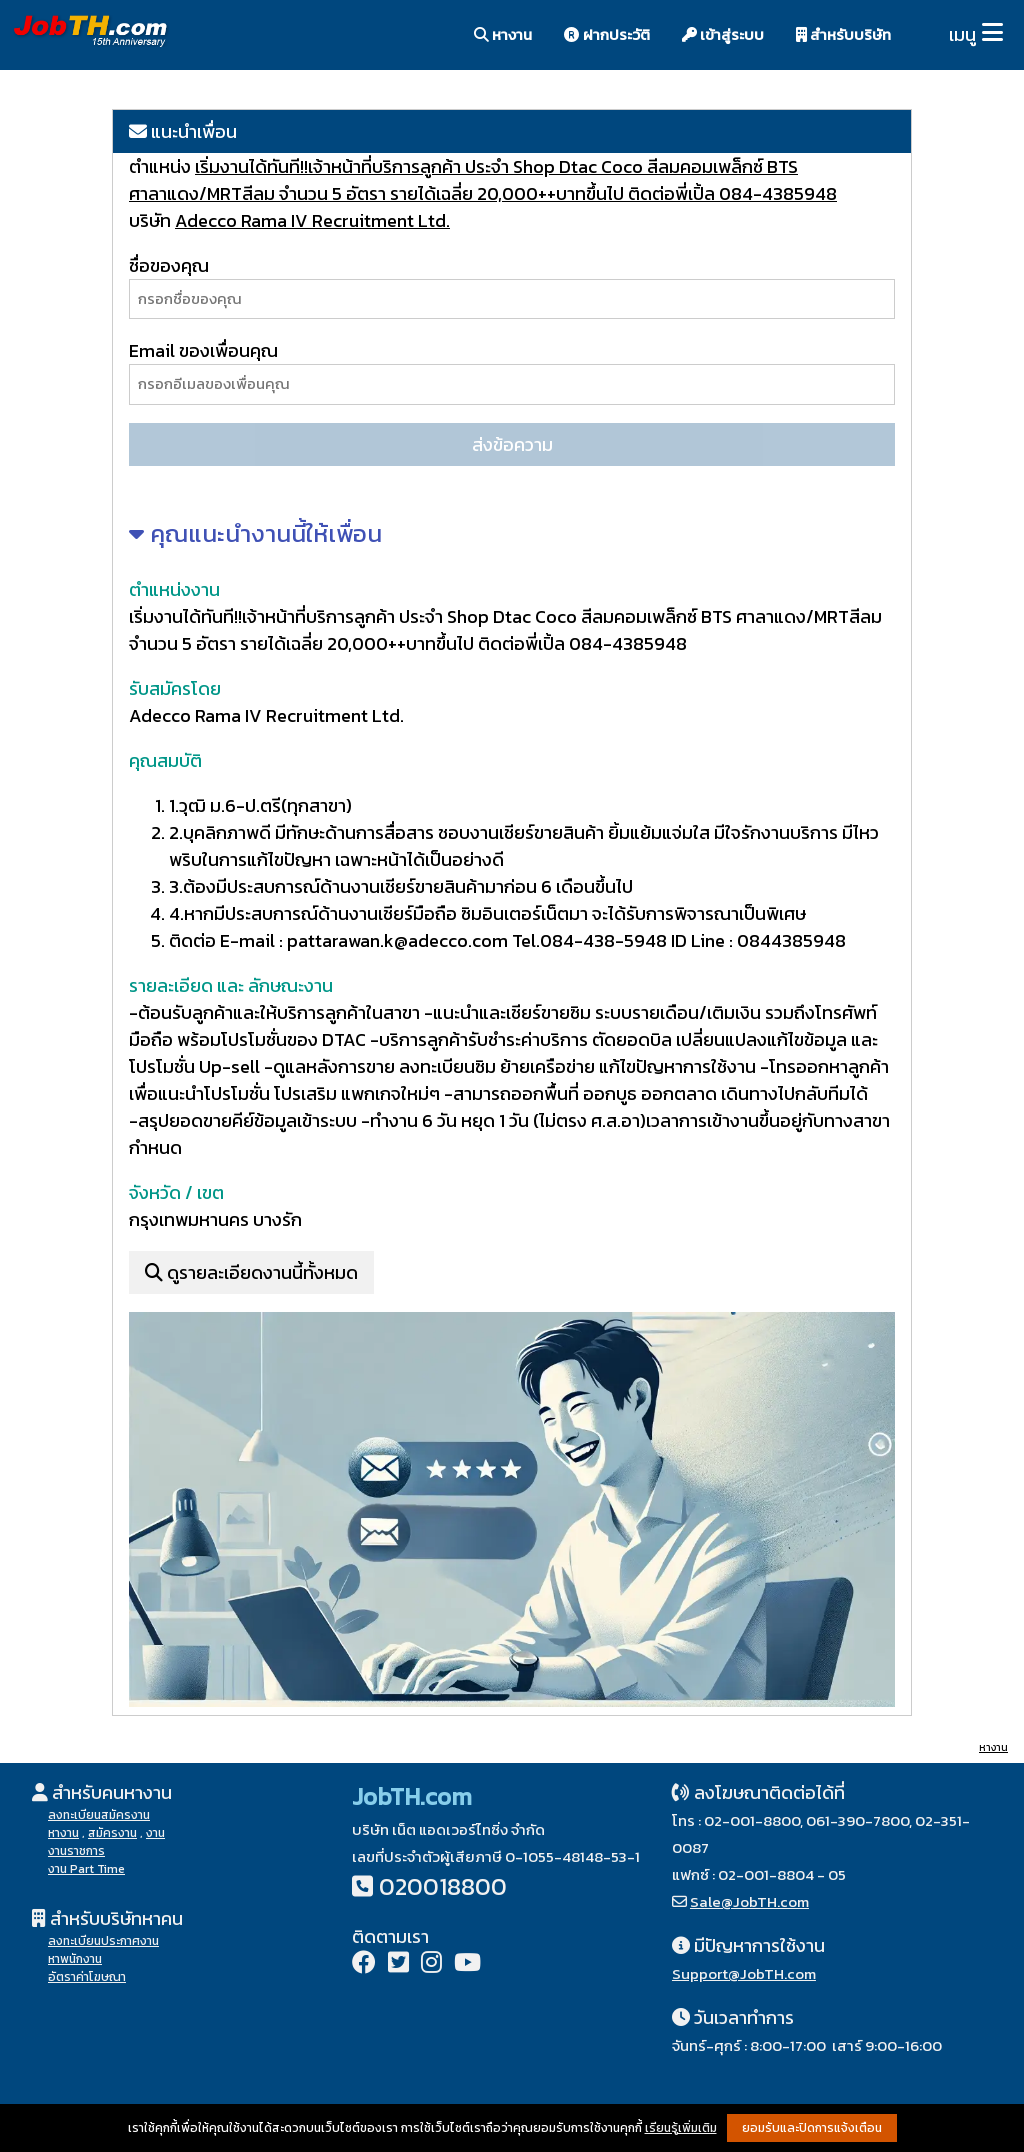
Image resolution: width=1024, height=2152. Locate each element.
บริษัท (150, 220)
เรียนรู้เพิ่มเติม (681, 2128)
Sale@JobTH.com (749, 1901)
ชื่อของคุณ (169, 265)
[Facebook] (364, 1964)
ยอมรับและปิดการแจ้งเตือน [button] (812, 2128)
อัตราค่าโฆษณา (87, 1977)
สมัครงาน (112, 1833)
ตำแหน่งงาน (174, 589)
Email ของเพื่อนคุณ (203, 350)
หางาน (503, 34)
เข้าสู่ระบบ (723, 34)
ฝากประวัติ (607, 34)
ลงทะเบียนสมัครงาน (99, 1815)
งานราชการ (76, 1851)
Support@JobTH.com (744, 1973)
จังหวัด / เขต (176, 1192)
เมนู (962, 34)
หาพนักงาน (75, 1959)
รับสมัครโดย (175, 688)
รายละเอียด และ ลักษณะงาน (231, 985)
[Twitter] (398, 1964)
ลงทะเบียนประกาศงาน (103, 1941)
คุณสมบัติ (165, 760)
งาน (155, 1833)
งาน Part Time (86, 1869)
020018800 (443, 1886)
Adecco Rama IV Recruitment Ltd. (312, 220)
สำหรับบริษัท (843, 34)
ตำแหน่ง (162, 166)
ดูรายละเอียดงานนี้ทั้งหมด (251, 1272)
